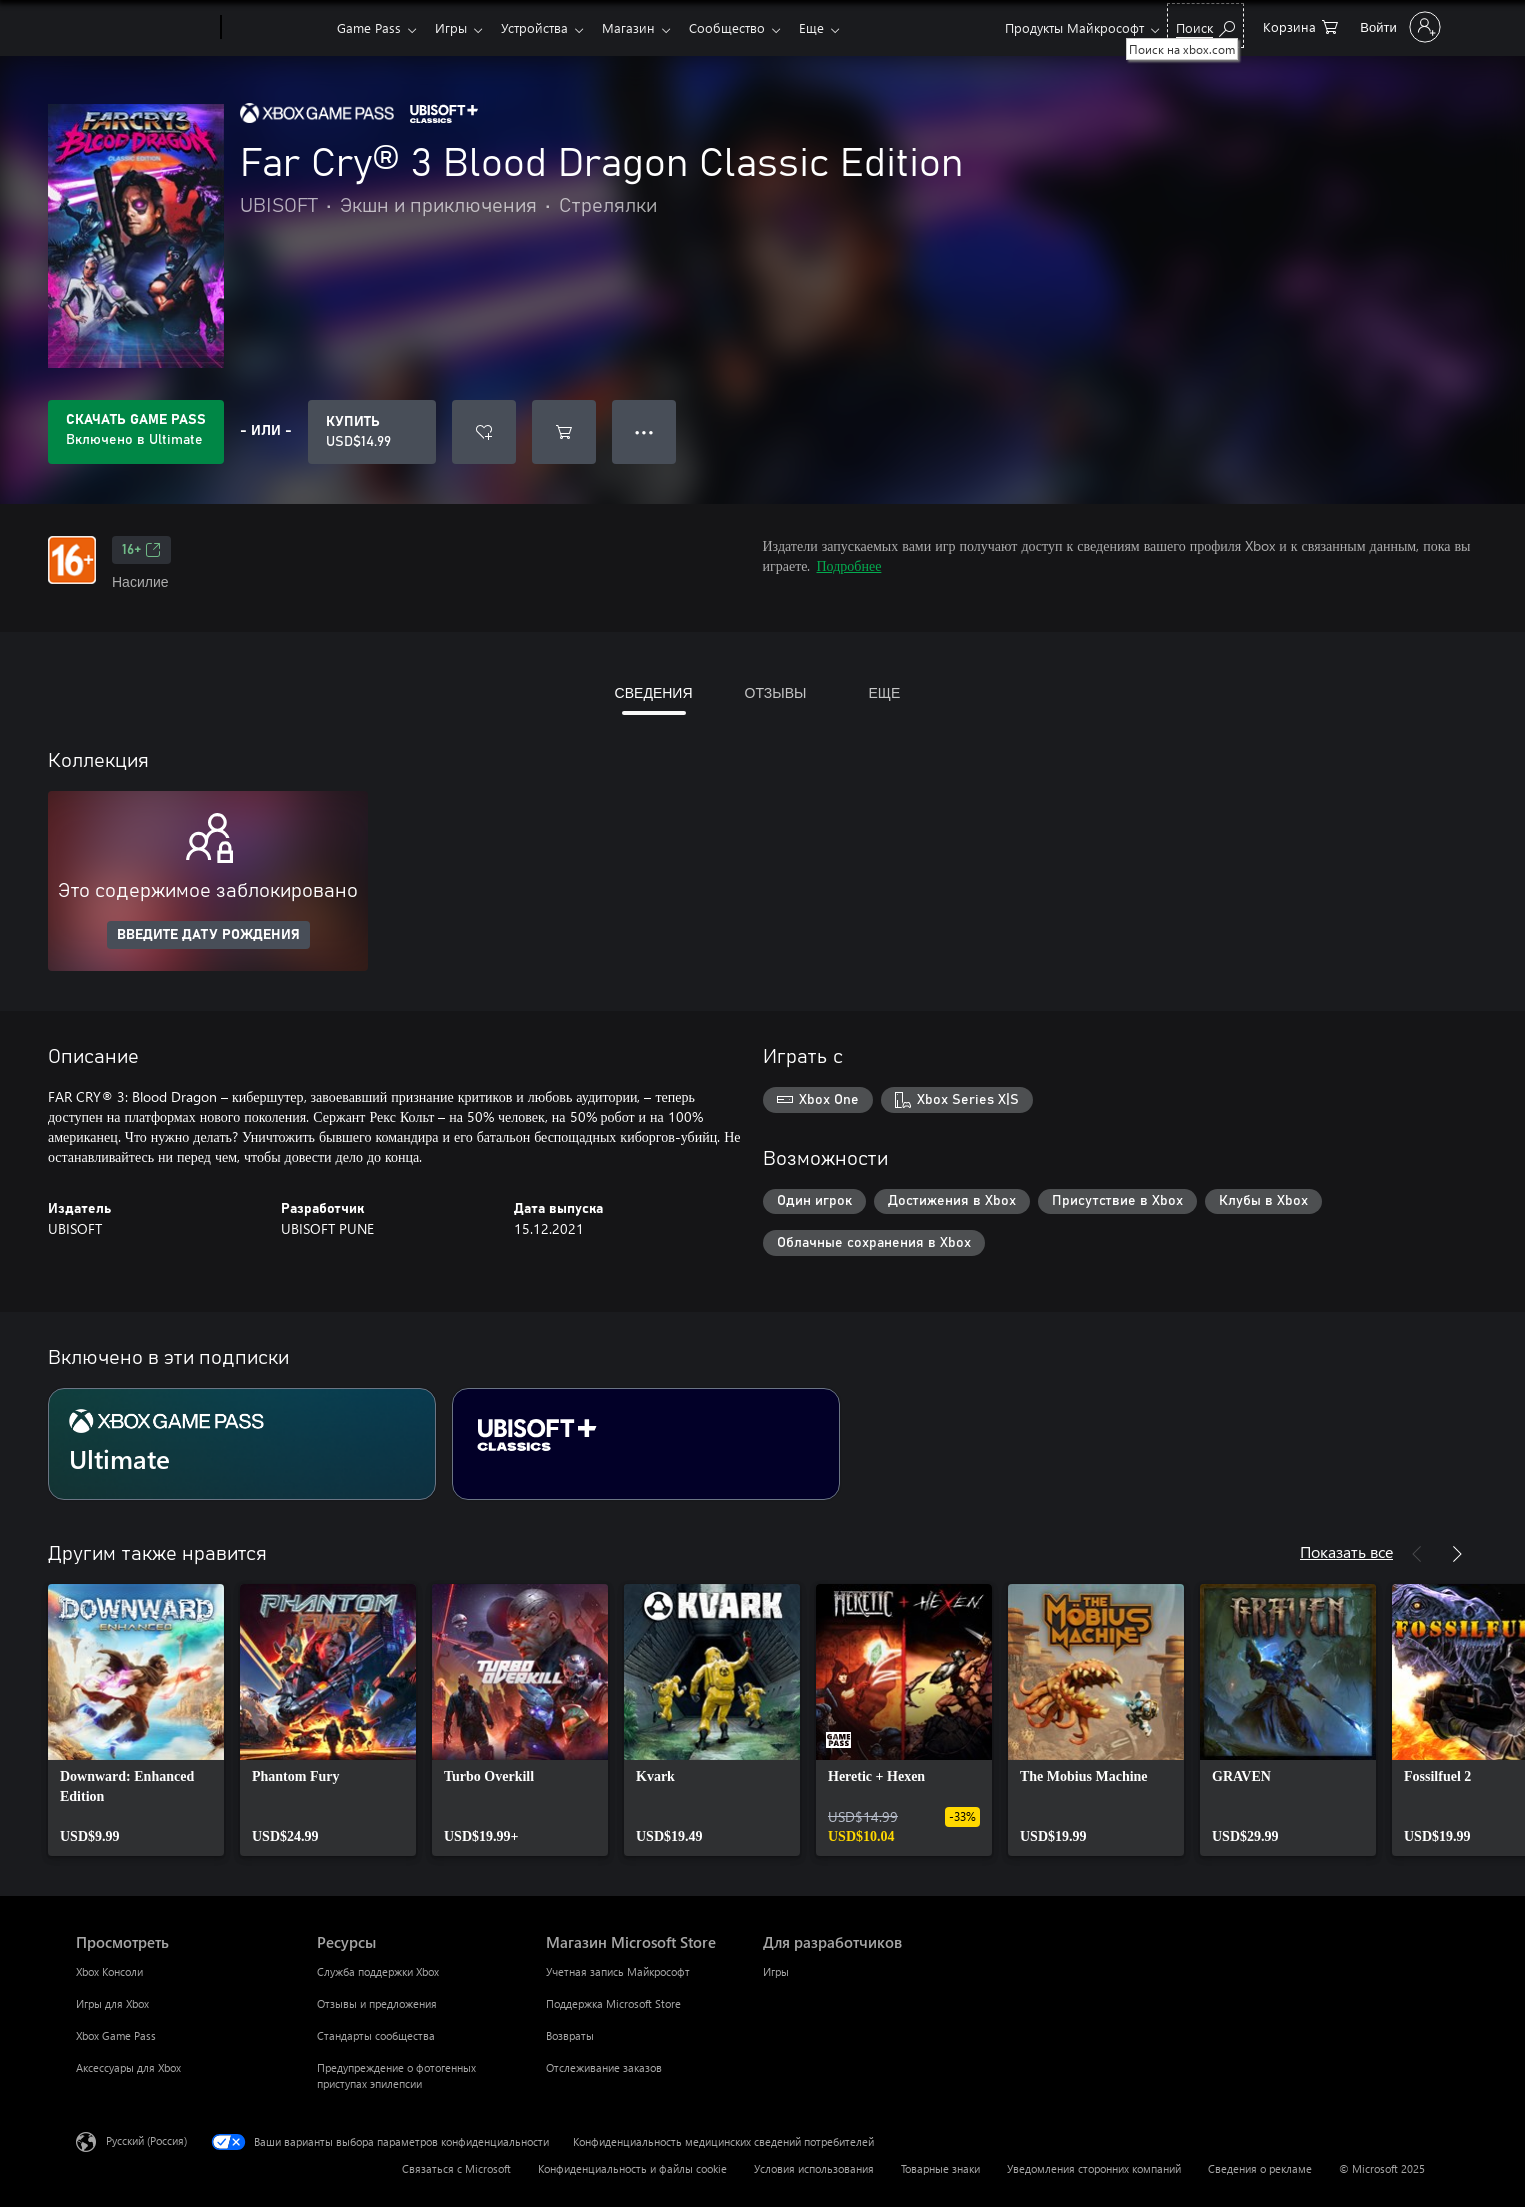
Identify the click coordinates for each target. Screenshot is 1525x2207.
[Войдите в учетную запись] (1398, 27)
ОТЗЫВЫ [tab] (776, 692)
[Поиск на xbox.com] (1205, 25)
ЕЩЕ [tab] (884, 692)
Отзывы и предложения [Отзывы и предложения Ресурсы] (377, 2003)
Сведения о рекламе (1260, 2168)
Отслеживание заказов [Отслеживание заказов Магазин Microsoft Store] (604, 2067)
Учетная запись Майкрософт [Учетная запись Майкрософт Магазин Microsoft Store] (618, 1971)
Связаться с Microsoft (456, 2168)
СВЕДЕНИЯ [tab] (654, 692)
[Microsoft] (144, 28)
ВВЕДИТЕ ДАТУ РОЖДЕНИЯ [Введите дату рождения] (208, 935)
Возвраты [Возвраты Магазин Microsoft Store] (570, 2035)
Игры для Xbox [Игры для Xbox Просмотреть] (112, 2003)
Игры (455, 27)
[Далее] (1457, 1554)
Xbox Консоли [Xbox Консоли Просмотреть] (109, 1971)
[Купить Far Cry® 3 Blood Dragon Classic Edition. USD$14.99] (372, 432)
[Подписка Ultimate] (242, 1444)
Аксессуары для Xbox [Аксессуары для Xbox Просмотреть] (128, 2067)
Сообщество (743, 27)
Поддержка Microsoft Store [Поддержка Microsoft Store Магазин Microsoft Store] (613, 2003)
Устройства (542, 27)
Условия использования (814, 2168)
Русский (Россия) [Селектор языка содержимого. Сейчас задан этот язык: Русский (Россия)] (146, 2140)
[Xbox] (276, 28)
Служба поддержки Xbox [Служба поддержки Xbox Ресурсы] (378, 1971)
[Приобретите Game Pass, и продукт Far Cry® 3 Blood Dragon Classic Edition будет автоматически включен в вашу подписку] (136, 432)
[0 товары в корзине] (1300, 25)
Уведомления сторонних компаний (1094, 2168)
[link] (136, 1720)
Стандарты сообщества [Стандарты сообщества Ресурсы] (376, 2035)
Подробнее (849, 565)
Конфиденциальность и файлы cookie (632, 2168)
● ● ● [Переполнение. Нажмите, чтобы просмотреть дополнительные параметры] (644, 431)
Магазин (640, 27)
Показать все (1346, 1551)
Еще (831, 27)
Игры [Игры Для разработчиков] (776, 1971)
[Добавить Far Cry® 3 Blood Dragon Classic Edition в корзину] (564, 432)
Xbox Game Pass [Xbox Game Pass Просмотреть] (116, 2035)
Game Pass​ (369, 27)
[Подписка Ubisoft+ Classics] (646, 1444)
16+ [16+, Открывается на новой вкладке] (141, 550)
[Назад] (1417, 1554)
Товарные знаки (940, 2168)
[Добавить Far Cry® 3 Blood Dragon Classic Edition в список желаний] (484, 432)
